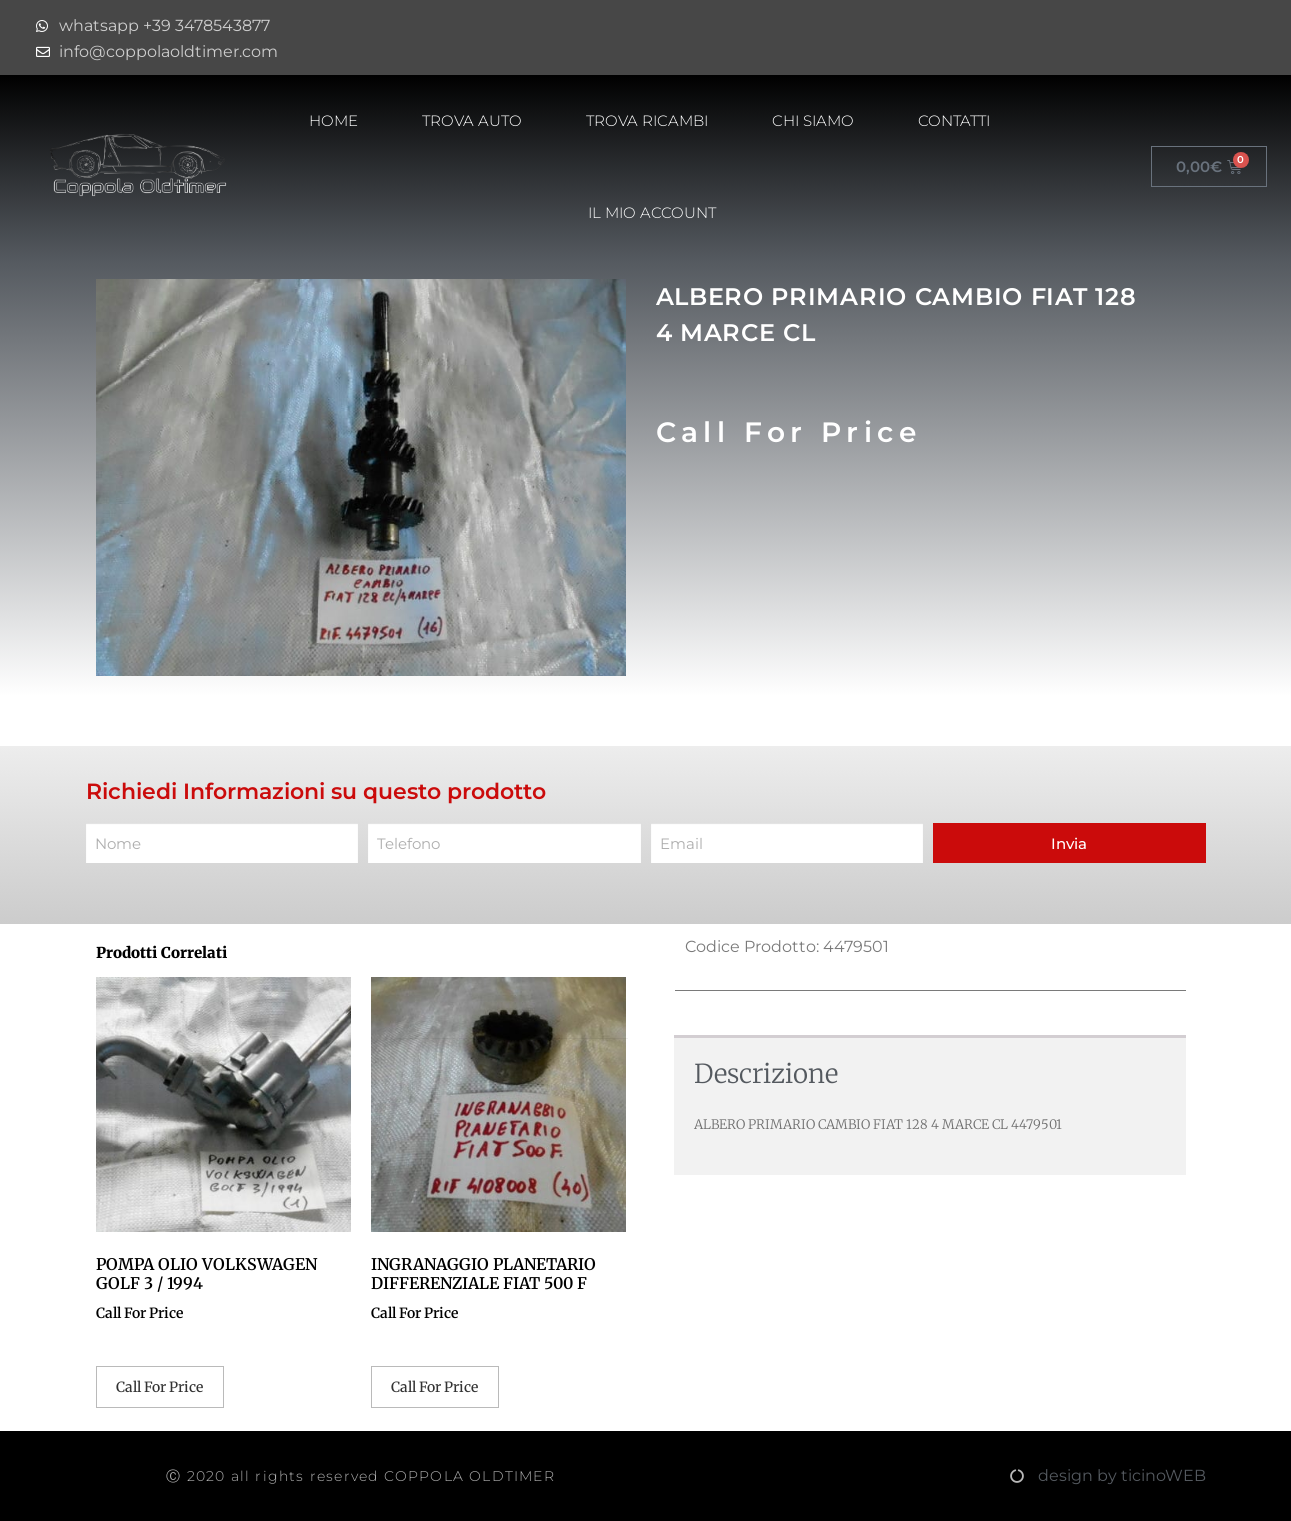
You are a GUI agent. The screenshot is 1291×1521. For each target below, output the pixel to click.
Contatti (954, 120)
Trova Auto (472, 120)
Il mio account (652, 212)
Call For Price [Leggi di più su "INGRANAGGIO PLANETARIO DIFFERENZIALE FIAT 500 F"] (434, 1387)
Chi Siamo (813, 120)
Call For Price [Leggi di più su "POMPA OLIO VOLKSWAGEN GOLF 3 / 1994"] (159, 1387)
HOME (333, 120)
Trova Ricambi (647, 120)
